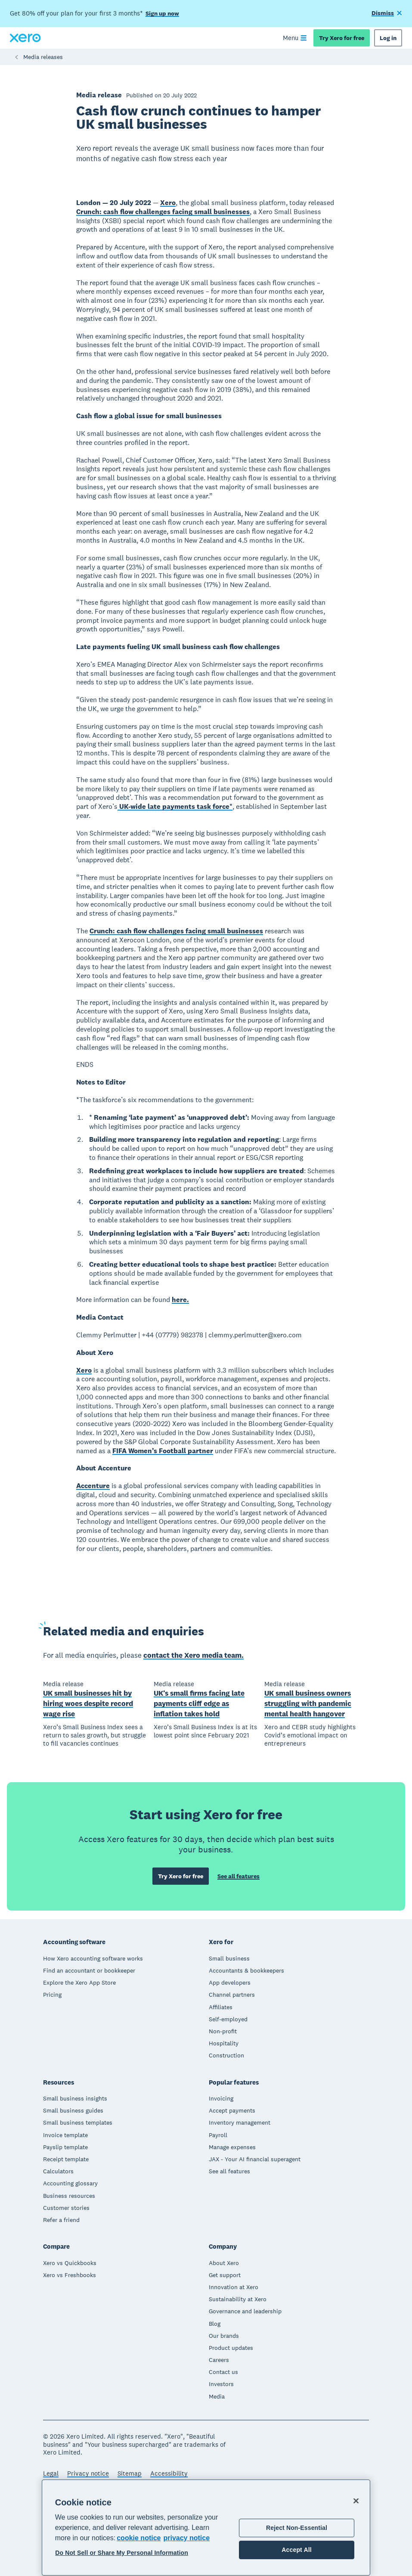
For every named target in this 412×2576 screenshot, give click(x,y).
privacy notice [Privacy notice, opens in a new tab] (186, 2538)
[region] (206, 2527)
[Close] (356, 2500)
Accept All (296, 2549)
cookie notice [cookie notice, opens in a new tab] (139, 2538)
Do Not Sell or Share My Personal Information (121, 2552)
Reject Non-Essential (296, 2527)
